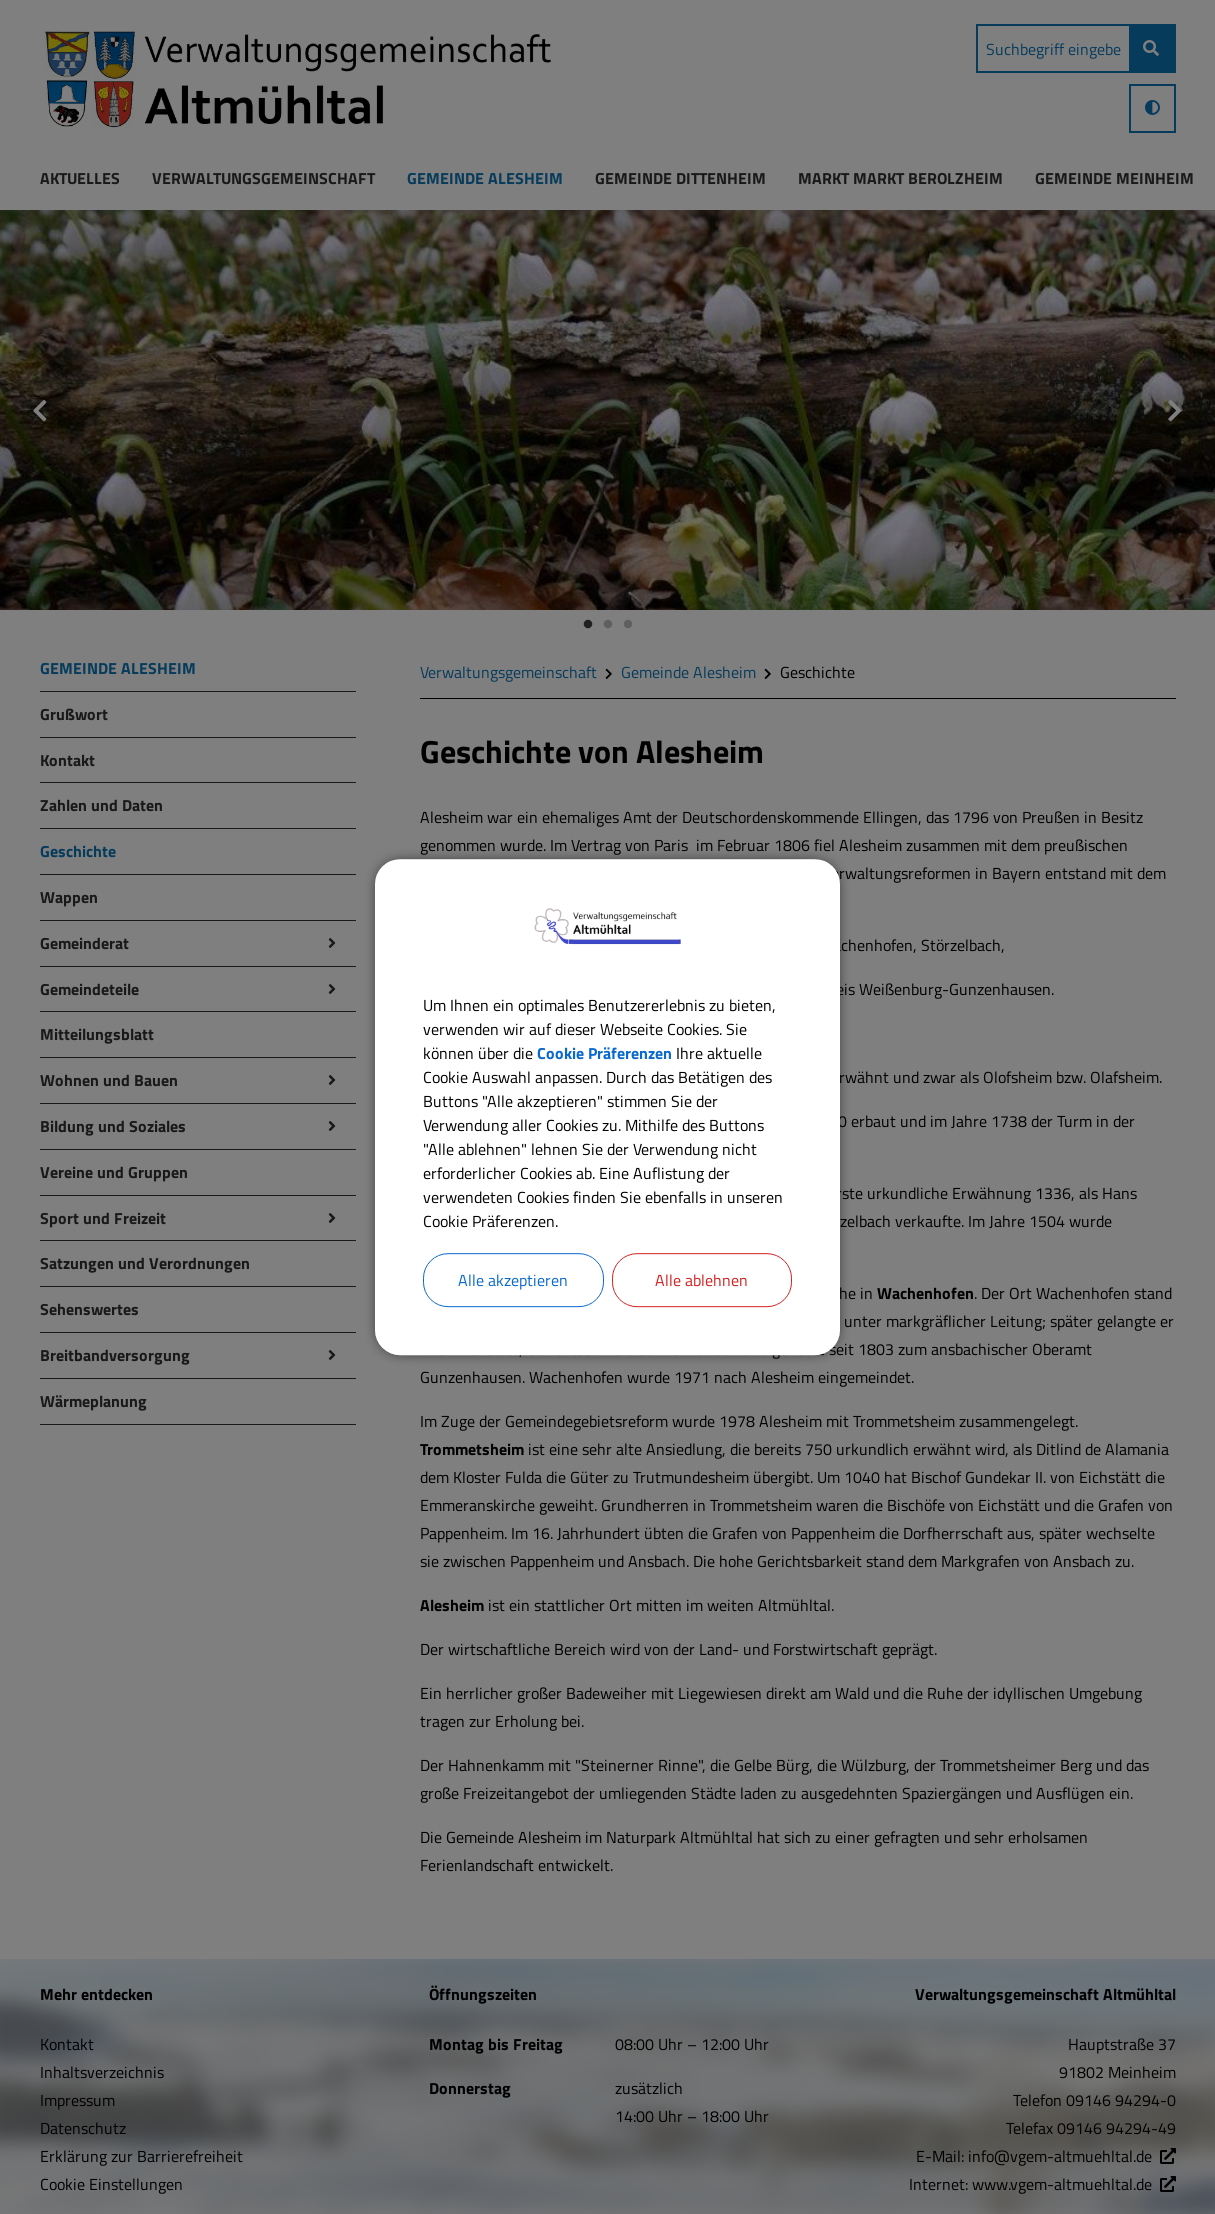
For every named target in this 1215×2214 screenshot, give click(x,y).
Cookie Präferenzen (604, 1053)
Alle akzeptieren (513, 1280)
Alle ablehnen (701, 1280)
